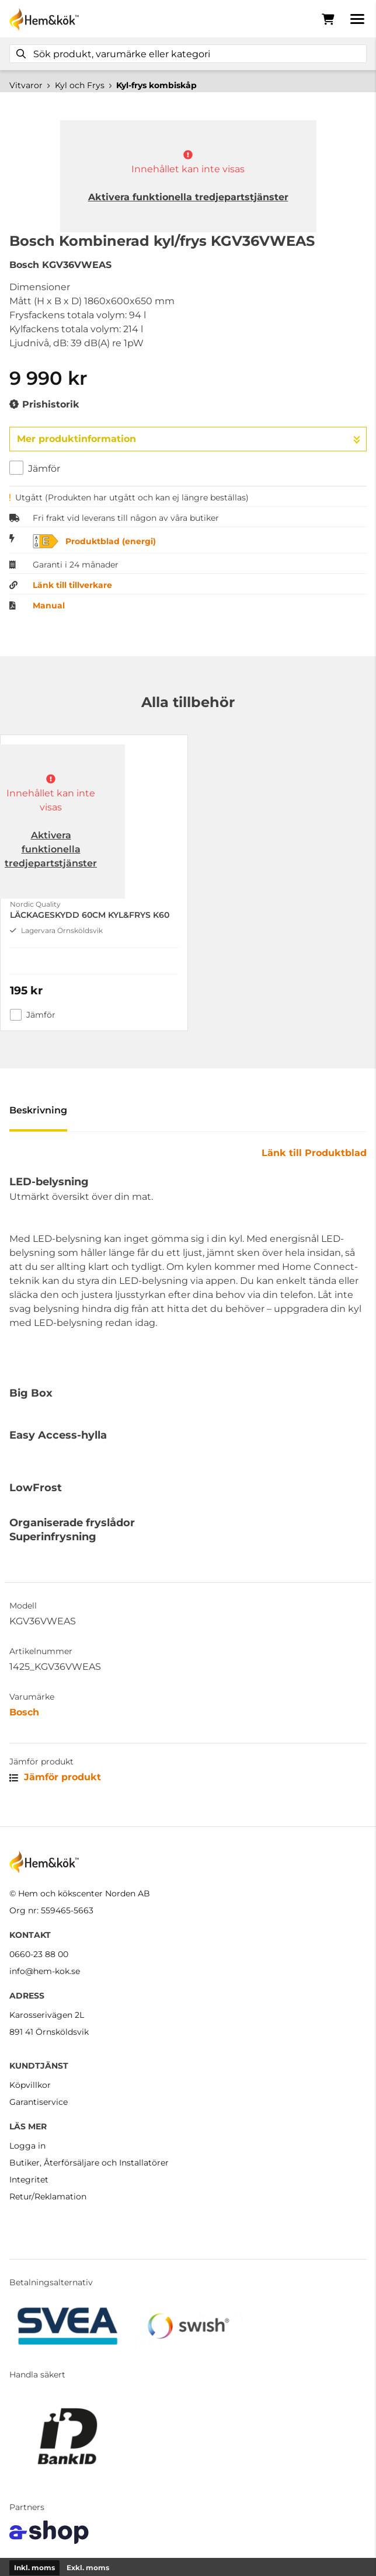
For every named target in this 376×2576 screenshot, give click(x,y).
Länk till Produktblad (314, 1152)
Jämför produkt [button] (55, 1777)
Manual (49, 605)
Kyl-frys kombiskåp (156, 85)
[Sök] (188, 53)
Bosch (24, 1712)
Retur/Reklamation (47, 2196)
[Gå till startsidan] (44, 19)
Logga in (27, 2145)
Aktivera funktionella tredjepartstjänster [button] (188, 197)
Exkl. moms (88, 2567)
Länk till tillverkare (72, 585)
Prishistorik (44, 404)
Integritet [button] (28, 2179)
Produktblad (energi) (110, 541)
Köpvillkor (30, 2085)
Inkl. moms (34, 2567)
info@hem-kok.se (44, 1971)
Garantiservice (38, 2102)
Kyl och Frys (80, 85)
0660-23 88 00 (38, 1954)
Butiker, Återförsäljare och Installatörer (89, 2162)
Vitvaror (26, 85)
